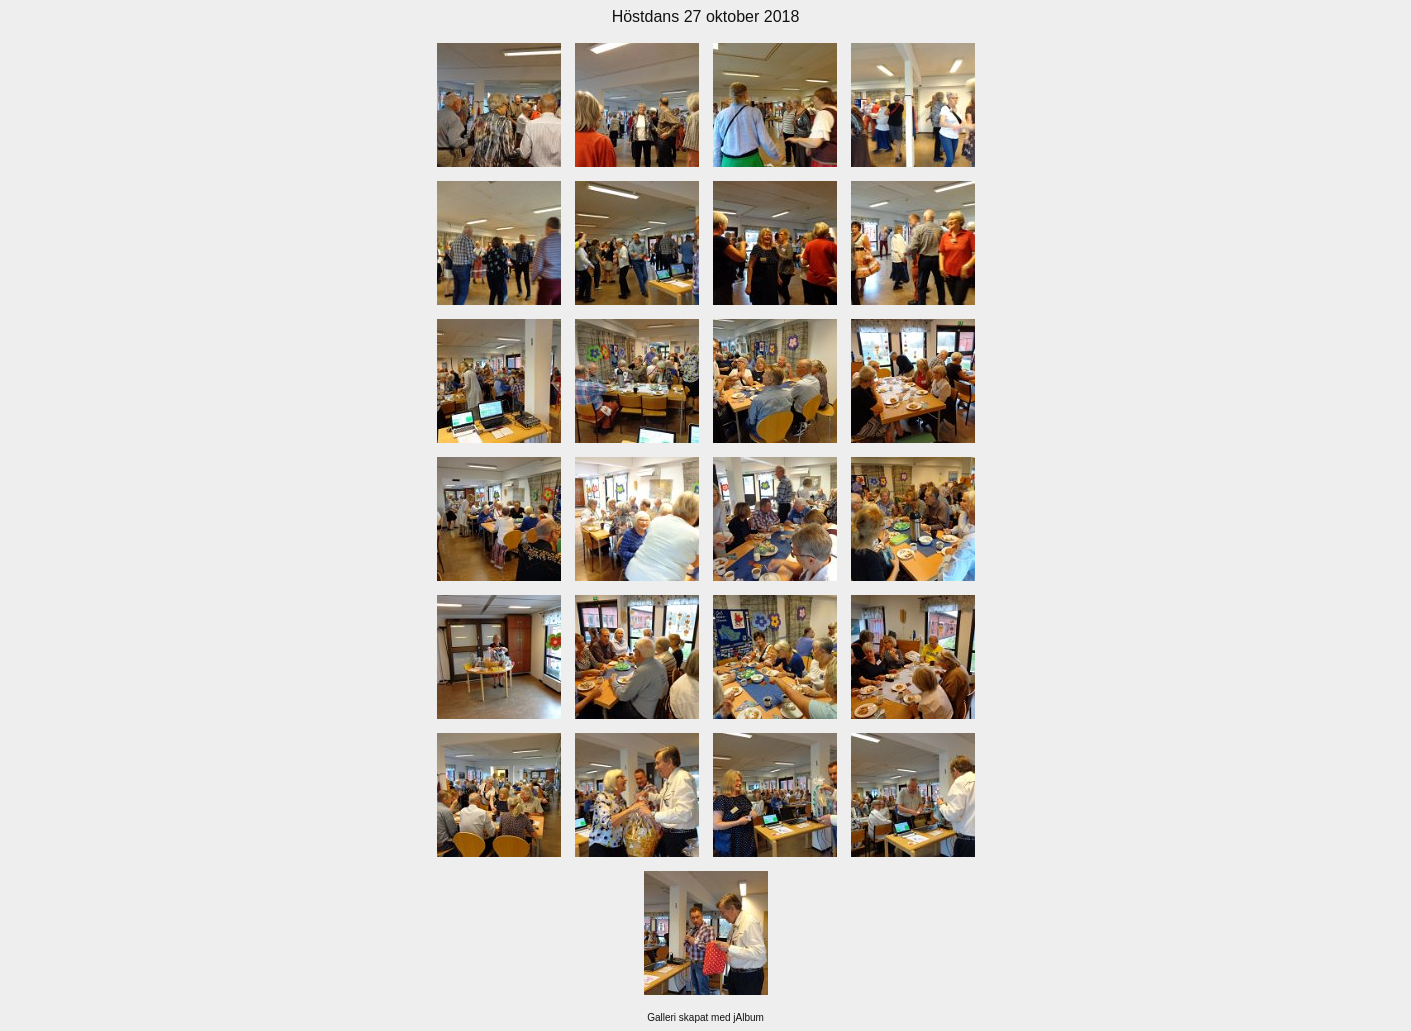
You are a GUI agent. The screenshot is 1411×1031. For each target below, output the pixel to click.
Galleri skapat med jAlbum (705, 1017)
